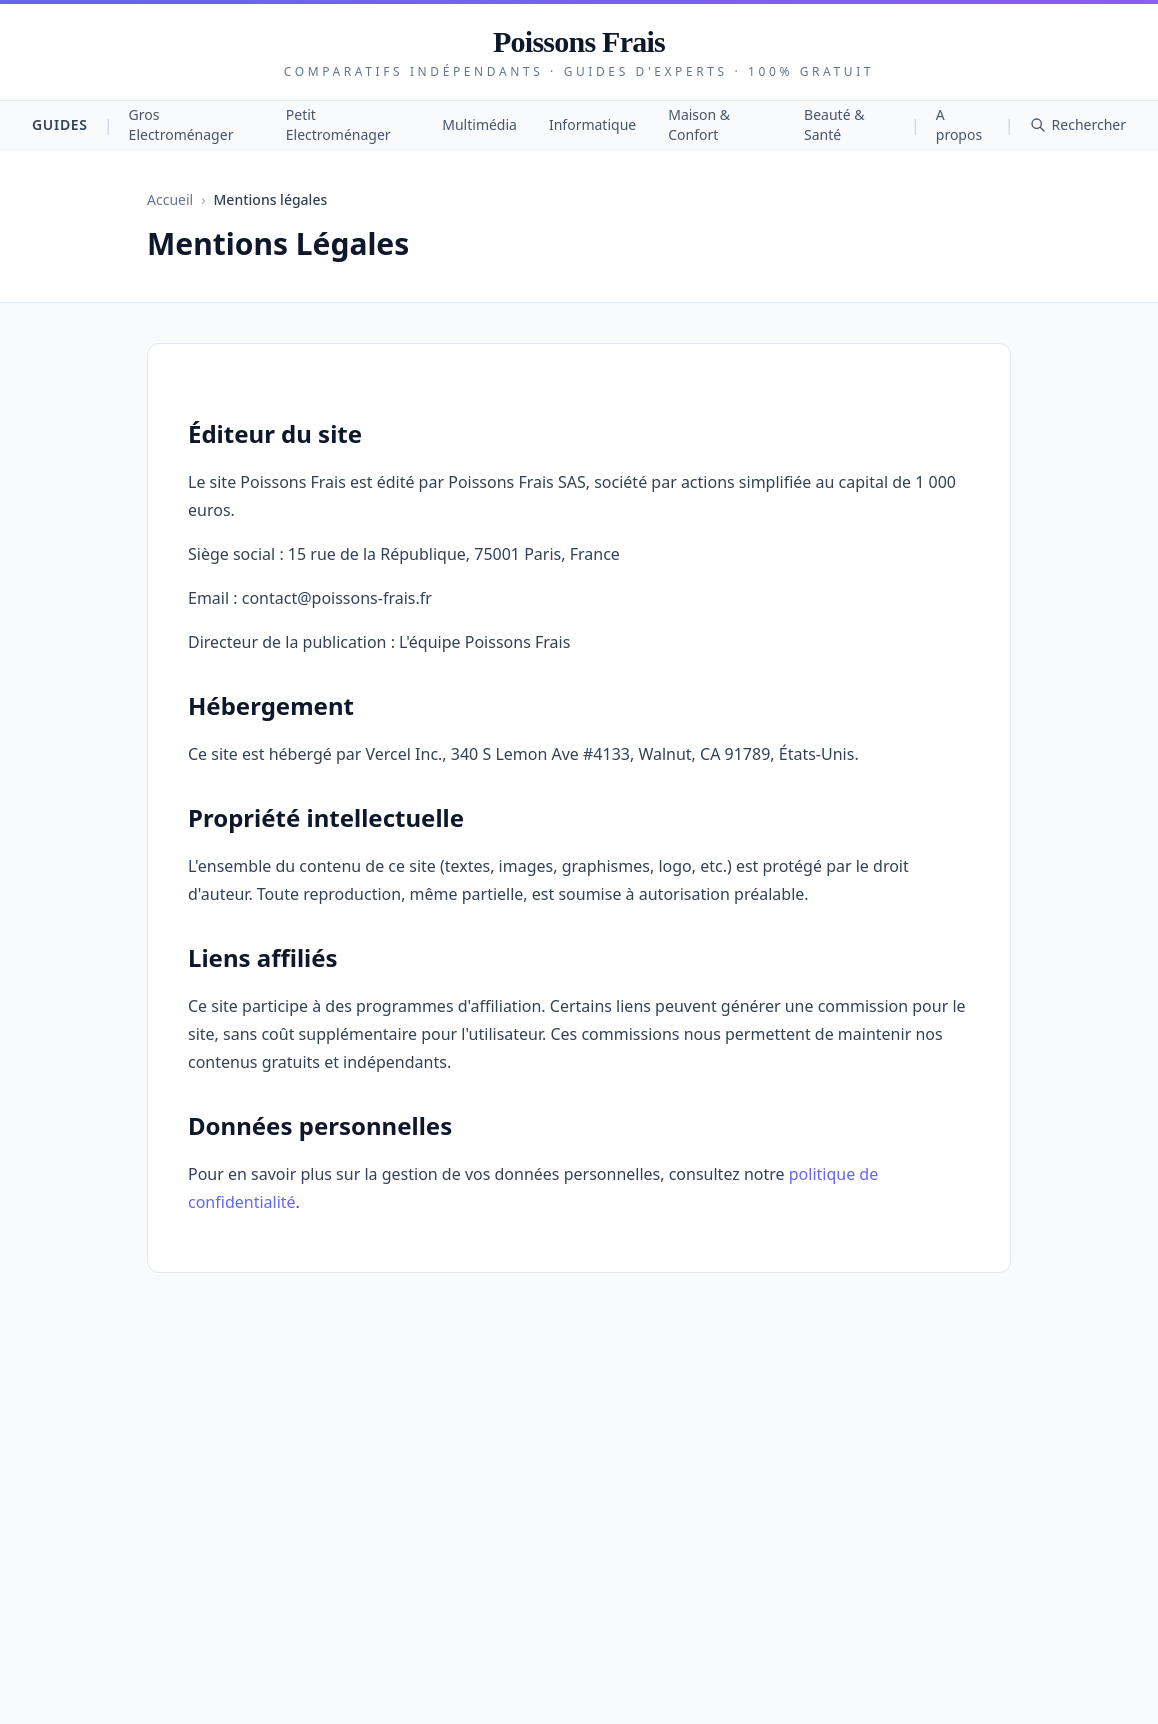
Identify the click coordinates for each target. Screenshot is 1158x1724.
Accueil (170, 199)
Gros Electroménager (181, 124)
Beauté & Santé (834, 124)
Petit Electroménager (338, 124)
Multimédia (479, 124)
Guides (60, 124)
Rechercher (1078, 124)
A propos (959, 124)
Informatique (592, 124)
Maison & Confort (699, 124)
